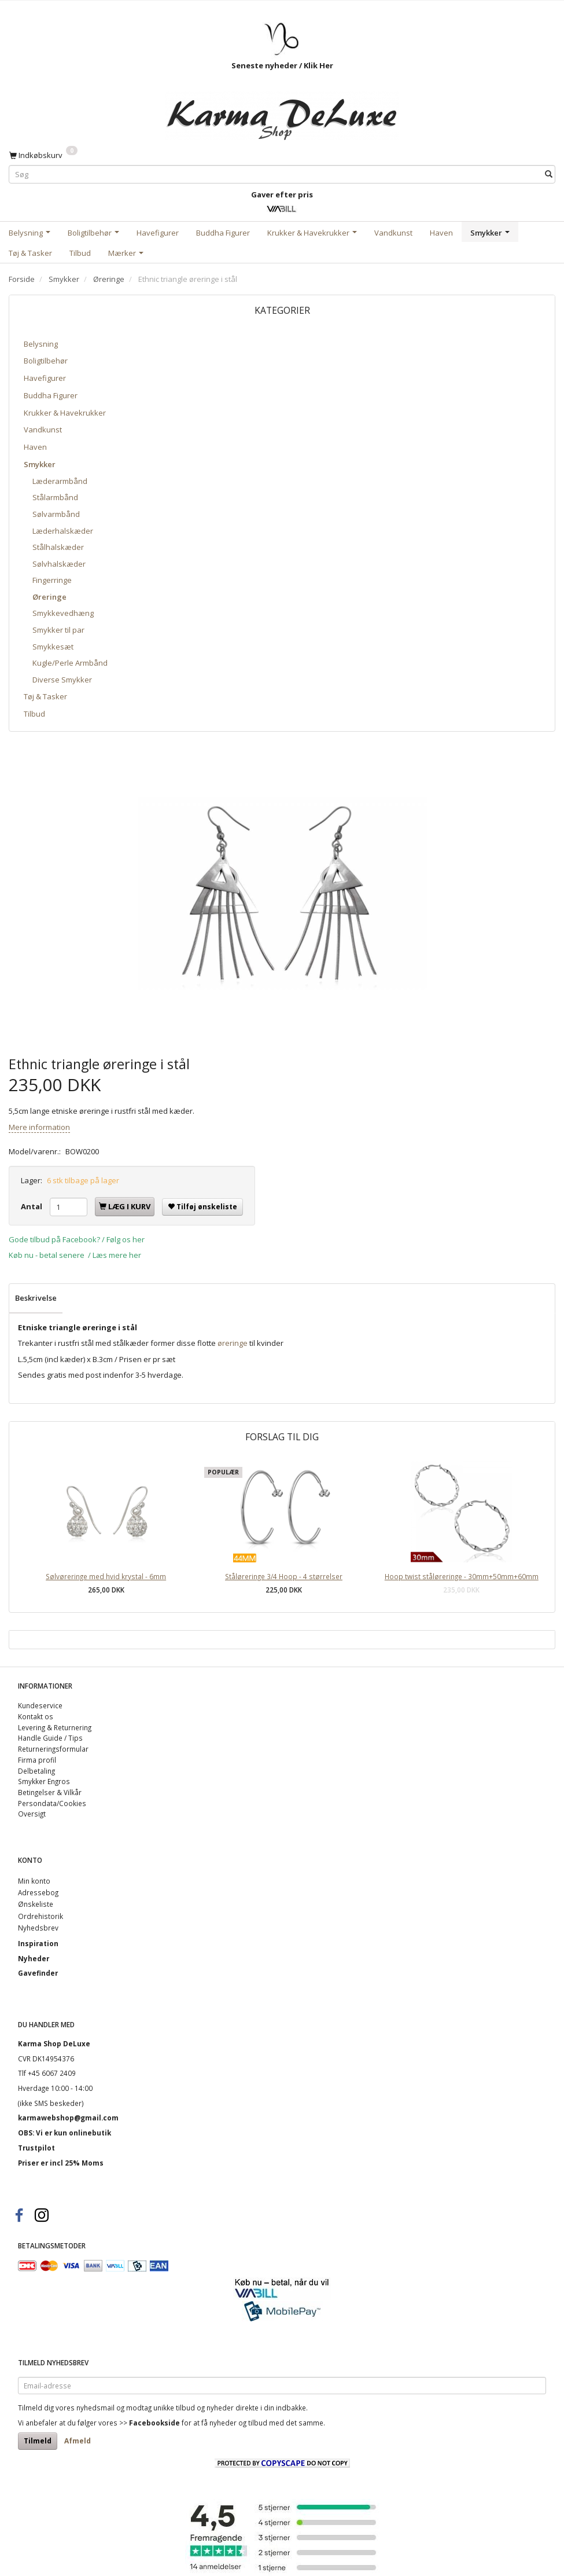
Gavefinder (38, 1972)
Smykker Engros (44, 1781)
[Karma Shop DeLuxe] (282, 113)
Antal (32, 1206)
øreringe (233, 1343)
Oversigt (32, 1813)
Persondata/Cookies (52, 1803)
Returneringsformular (53, 1748)
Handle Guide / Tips (50, 1737)
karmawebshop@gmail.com (68, 2117)
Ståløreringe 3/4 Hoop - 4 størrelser (283, 1576)
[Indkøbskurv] (43, 154)
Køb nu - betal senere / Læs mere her (75, 1255)
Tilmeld (37, 2441)
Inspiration (38, 1943)
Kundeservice (40, 1705)
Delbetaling (36, 1770)
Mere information (39, 1127)
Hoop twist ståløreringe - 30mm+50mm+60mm (462, 1576)
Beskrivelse (36, 1298)
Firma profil (37, 1759)
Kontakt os (35, 1716)
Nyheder (33, 1958)
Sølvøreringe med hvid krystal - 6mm (106, 1576)
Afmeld (77, 2441)
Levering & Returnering (54, 1727)
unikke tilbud (174, 2407)
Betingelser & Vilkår (50, 1792)
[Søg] (548, 174)
